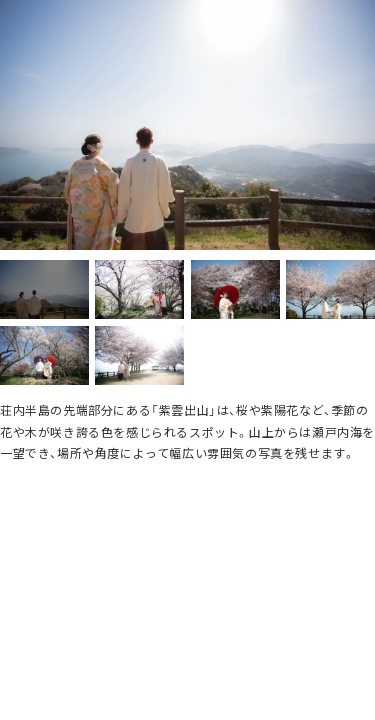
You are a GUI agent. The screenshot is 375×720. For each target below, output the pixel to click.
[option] (187, 125)
